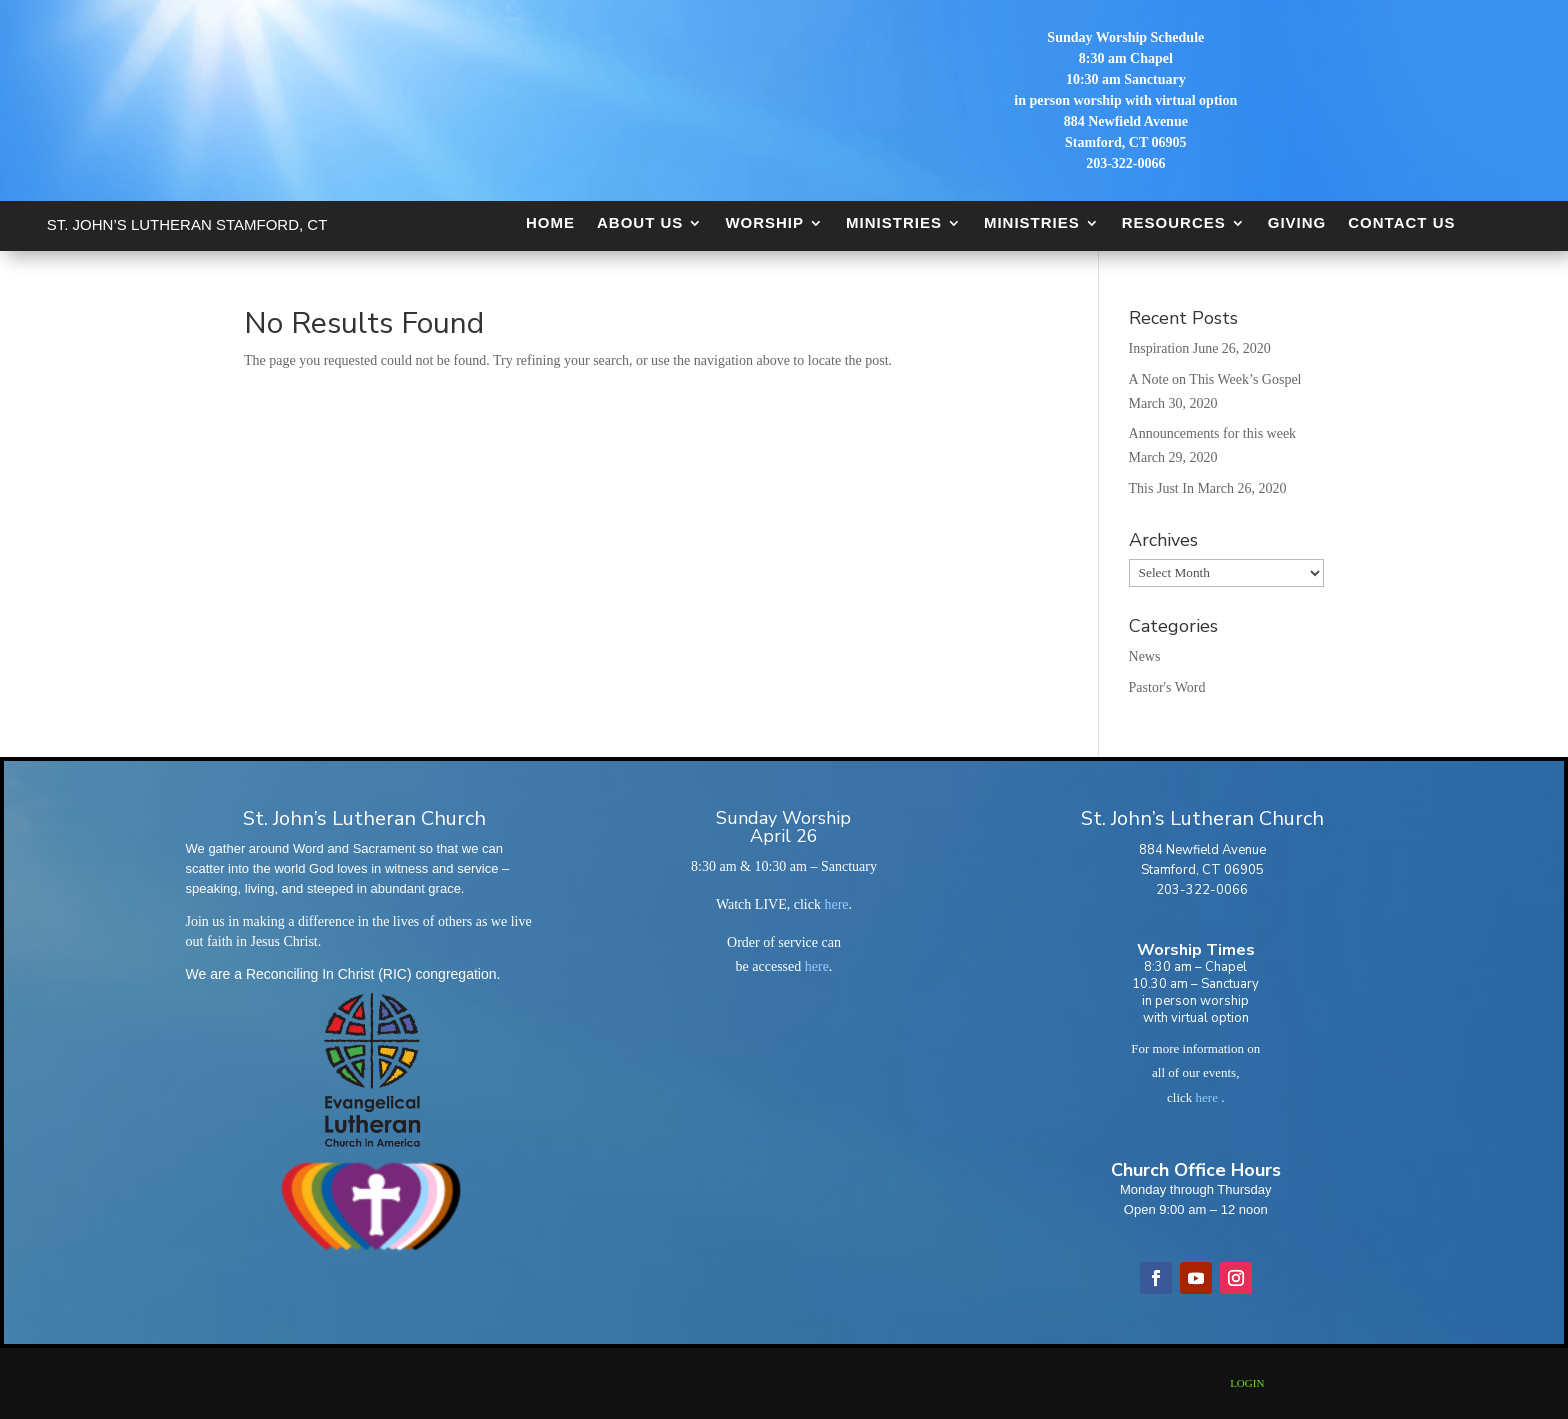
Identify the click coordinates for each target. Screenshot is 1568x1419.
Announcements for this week (1213, 433)
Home (550, 222)
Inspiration (1159, 348)
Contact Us (1401, 222)
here (836, 904)
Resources (1174, 222)
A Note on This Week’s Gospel (1215, 379)
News (1145, 656)
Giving (1297, 222)
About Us (640, 222)
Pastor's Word (1167, 687)
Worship (764, 222)
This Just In (1161, 488)
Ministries (894, 222)
